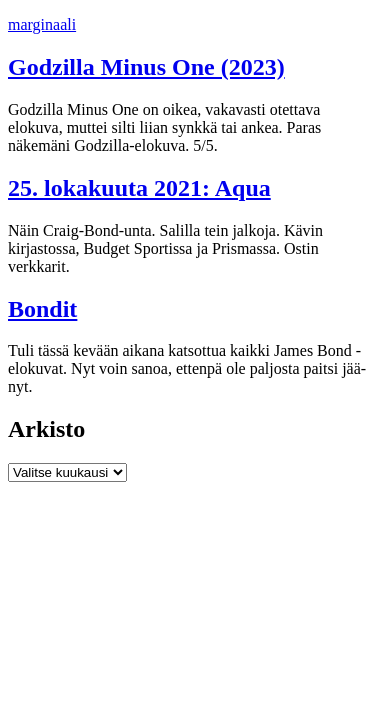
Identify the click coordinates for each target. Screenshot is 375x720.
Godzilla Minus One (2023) (146, 67)
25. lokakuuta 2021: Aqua (139, 188)
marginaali (42, 24)
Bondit (42, 309)
